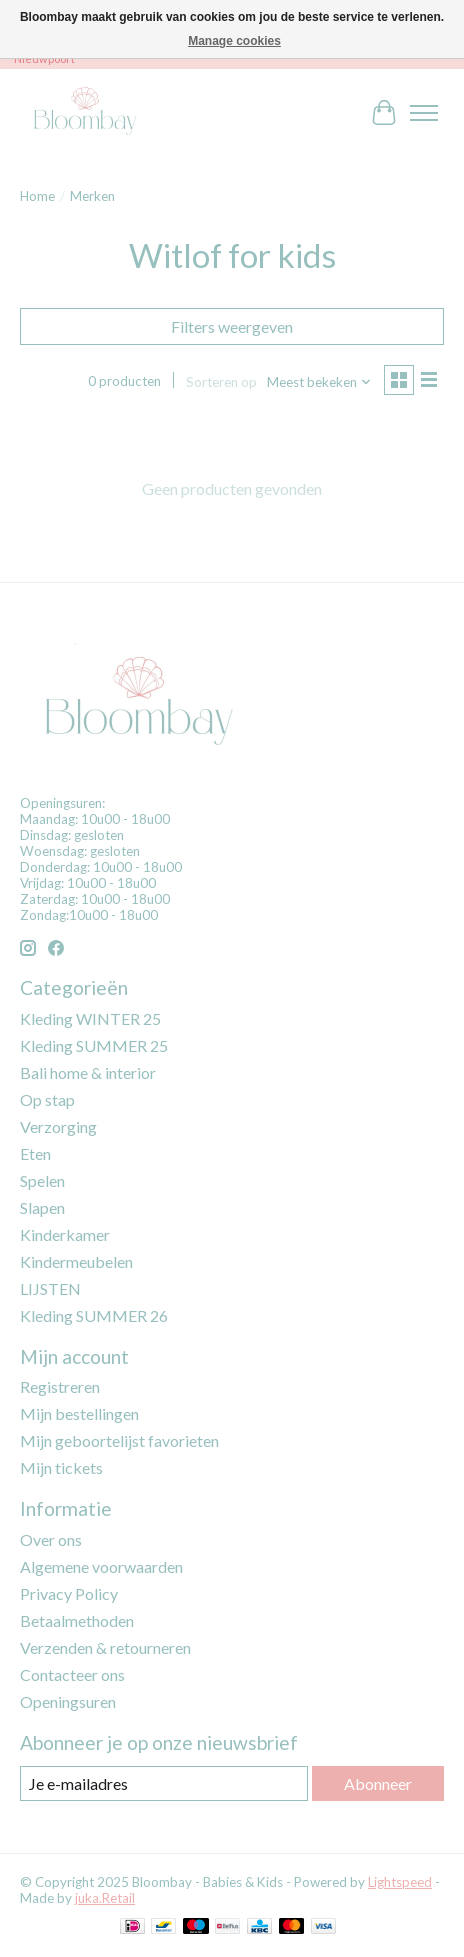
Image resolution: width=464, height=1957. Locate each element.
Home (37, 196)
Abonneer (378, 1783)
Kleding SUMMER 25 (94, 1045)
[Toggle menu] (424, 113)
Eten (35, 1153)
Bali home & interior (88, 1072)
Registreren (60, 1386)
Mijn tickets (61, 1467)
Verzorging (58, 1126)
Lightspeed (400, 1882)
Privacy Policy (69, 1593)
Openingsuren (68, 1701)
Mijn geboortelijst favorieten (119, 1440)
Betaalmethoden (77, 1620)
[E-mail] (164, 1783)
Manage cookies (234, 41)
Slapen (42, 1207)
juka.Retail (105, 1898)
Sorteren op (221, 382)
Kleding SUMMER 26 (94, 1315)
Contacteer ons (72, 1674)
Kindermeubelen (76, 1261)
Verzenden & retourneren (105, 1647)
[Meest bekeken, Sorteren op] (319, 382)
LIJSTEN (50, 1288)
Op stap (47, 1099)
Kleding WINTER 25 (90, 1018)
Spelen (42, 1180)
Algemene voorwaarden (101, 1566)
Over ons (51, 1539)
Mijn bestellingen (79, 1413)
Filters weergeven (232, 326)
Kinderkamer (65, 1234)
